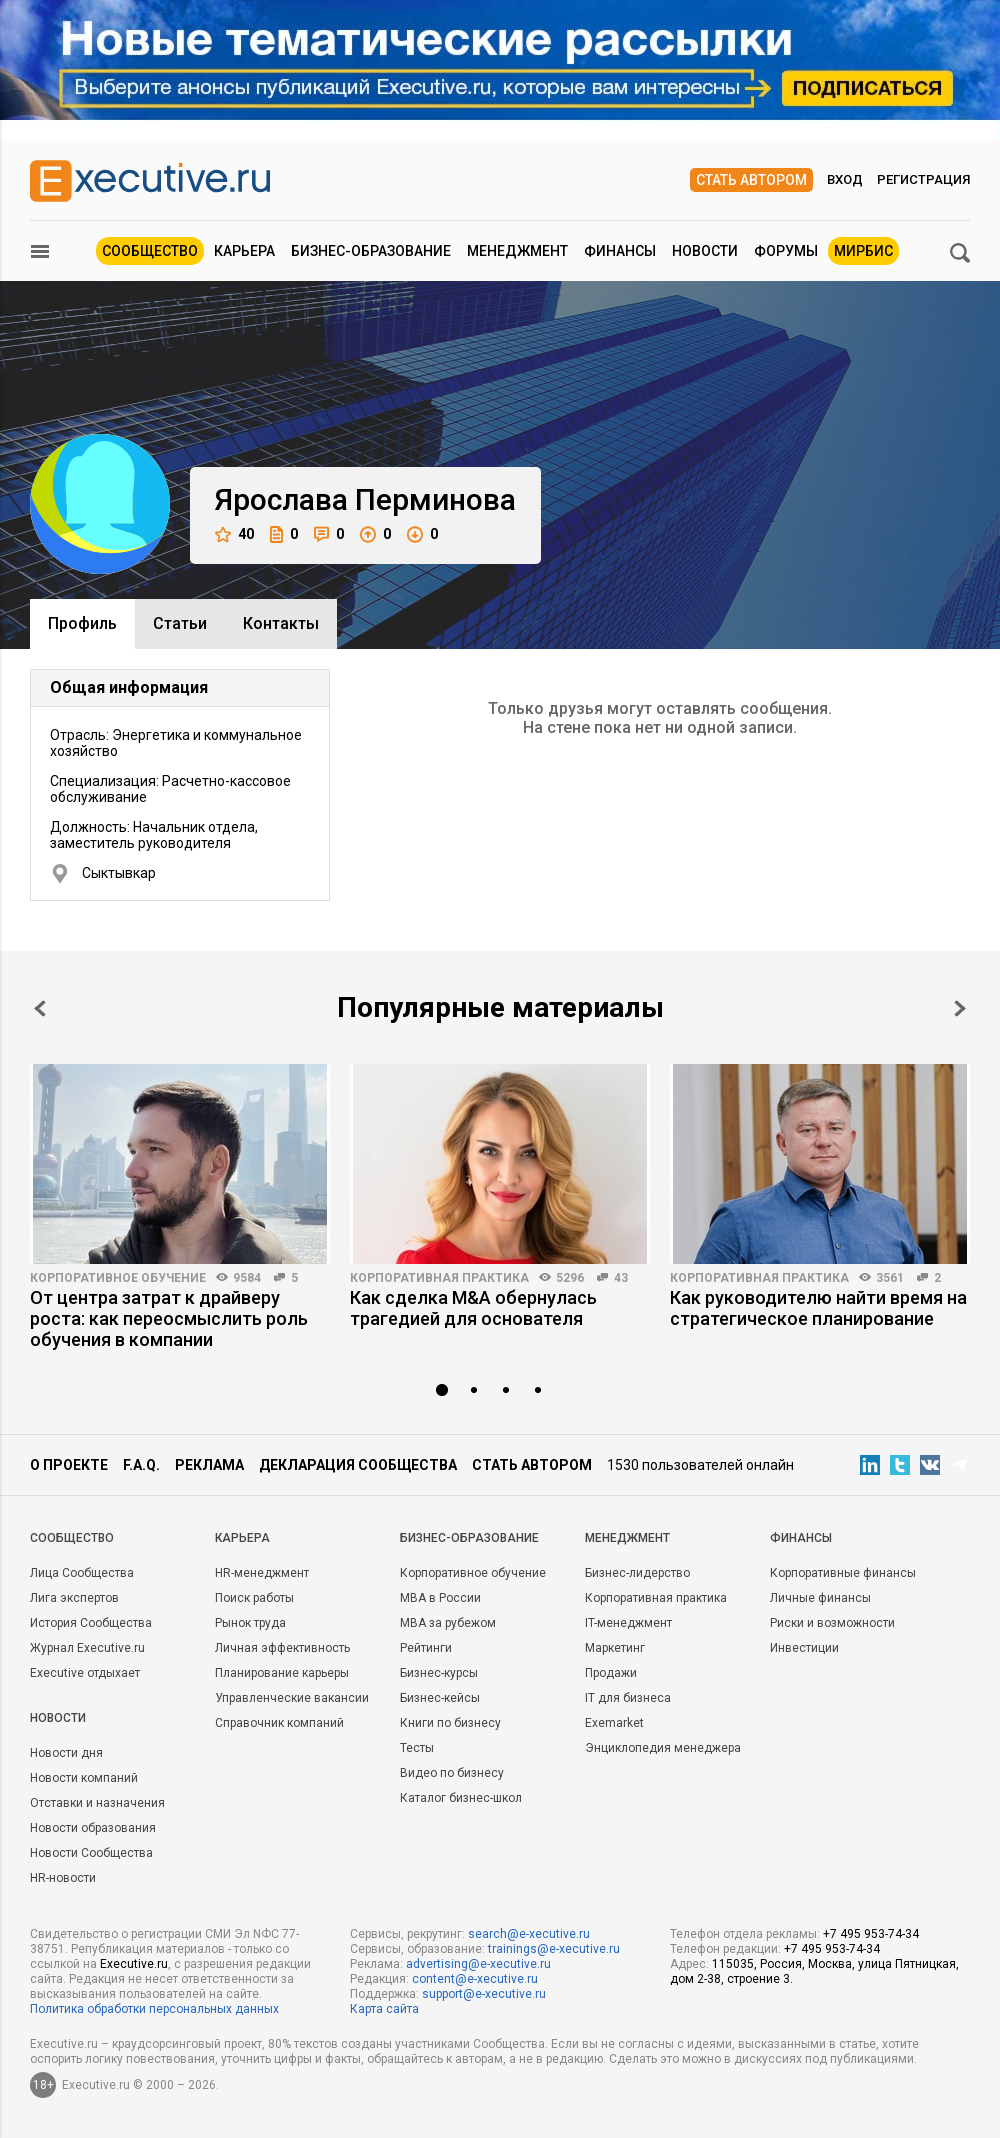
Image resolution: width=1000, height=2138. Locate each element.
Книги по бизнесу (450, 1723)
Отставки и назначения (97, 1803)
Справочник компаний (279, 1723)
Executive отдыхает (85, 1673)
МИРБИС (863, 251)
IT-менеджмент (628, 1623)
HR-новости (63, 1878)
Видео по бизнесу (452, 1773)
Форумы (786, 251)
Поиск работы (254, 1598)
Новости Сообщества (91, 1853)
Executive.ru (134, 1964)
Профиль (82, 623)
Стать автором (751, 180)
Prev (40, 1008)
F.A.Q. (141, 1465)
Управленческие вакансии (292, 1698)
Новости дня (66, 1753)
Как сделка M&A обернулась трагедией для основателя (473, 1308)
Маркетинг (615, 1648)
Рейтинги (426, 1648)
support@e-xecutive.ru (484, 1994)
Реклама (209, 1465)
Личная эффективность (282, 1648)
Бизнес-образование (371, 251)
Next (960, 1008)
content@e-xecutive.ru (475, 1979)
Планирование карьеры (282, 1673)
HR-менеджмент (262, 1573)
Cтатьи (180, 623)
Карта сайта (384, 2009)
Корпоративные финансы (843, 1573)
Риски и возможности (832, 1623)
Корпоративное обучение (118, 1278)
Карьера (244, 251)
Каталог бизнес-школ (461, 1798)
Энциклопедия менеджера (663, 1748)
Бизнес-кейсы (440, 1698)
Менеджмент (517, 251)
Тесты (417, 1748)
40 (234, 534)
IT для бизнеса (628, 1698)
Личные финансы (820, 1598)
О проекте (69, 1465)
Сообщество (150, 251)
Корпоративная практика (439, 1278)
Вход (845, 179)
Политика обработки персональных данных (154, 2009)
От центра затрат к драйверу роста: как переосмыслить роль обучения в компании (169, 1318)
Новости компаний (84, 1778)
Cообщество (72, 1538)
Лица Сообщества (82, 1573)
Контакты (281, 623)
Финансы (620, 251)
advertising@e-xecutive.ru (478, 1964)
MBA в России (440, 1598)
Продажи (611, 1673)
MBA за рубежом (448, 1623)
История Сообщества (91, 1623)
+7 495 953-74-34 (871, 1934)
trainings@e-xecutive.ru (554, 1949)
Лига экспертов (74, 1598)
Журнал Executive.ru (87, 1648)
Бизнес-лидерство (637, 1573)
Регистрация (923, 179)
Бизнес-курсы (439, 1673)
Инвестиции (804, 1648)
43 (621, 1278)
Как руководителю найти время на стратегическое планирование (818, 1308)
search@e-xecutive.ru (529, 1934)
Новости (705, 251)
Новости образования (93, 1828)
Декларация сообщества (358, 1465)
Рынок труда (250, 1623)
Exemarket (614, 1723)
